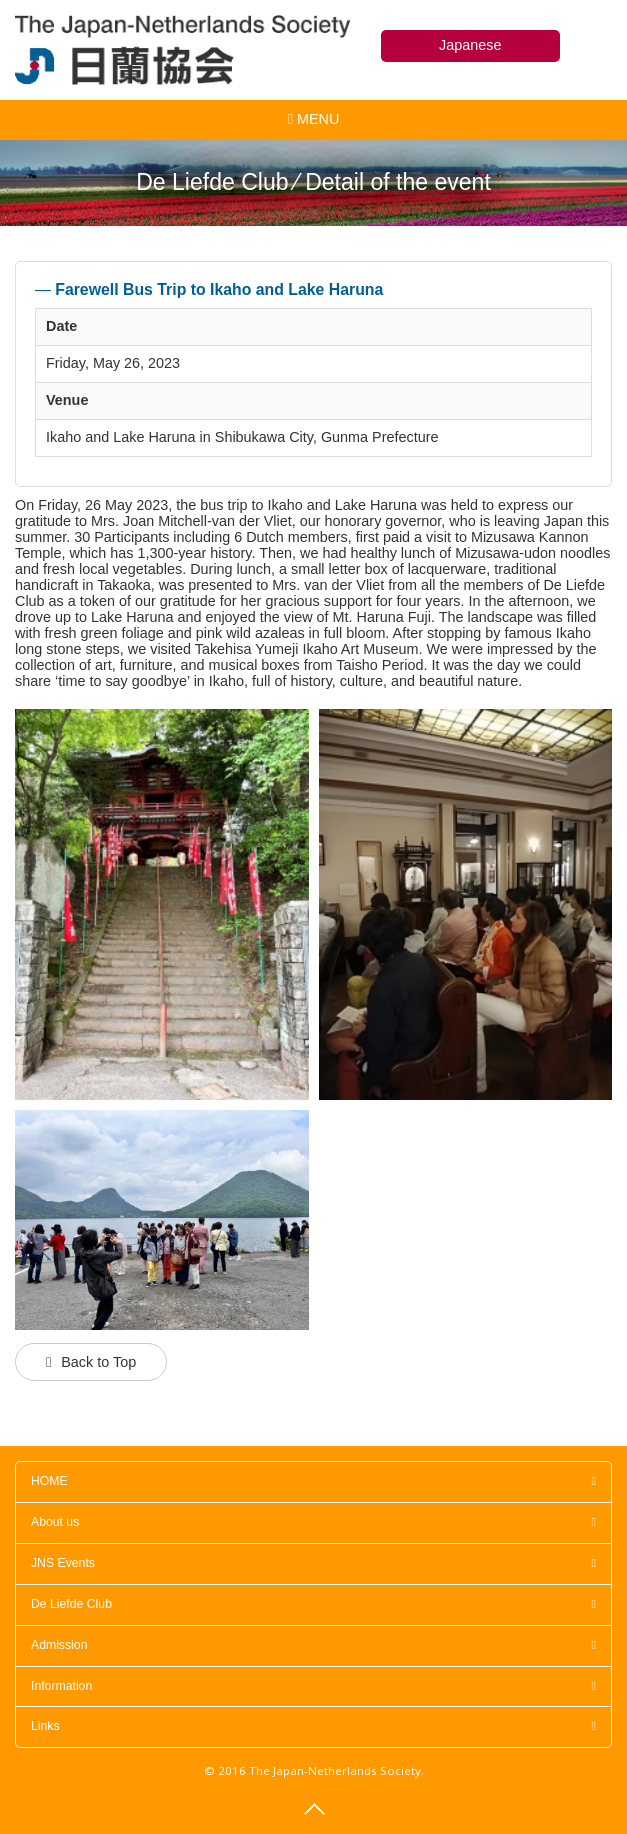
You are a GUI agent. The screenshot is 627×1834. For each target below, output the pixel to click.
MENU (313, 123)
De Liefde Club (313, 1604)
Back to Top (98, 1362)
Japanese (470, 45)
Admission (313, 1645)
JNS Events (313, 1563)
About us (313, 1522)
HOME (313, 1481)
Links (313, 1726)
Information (313, 1686)
